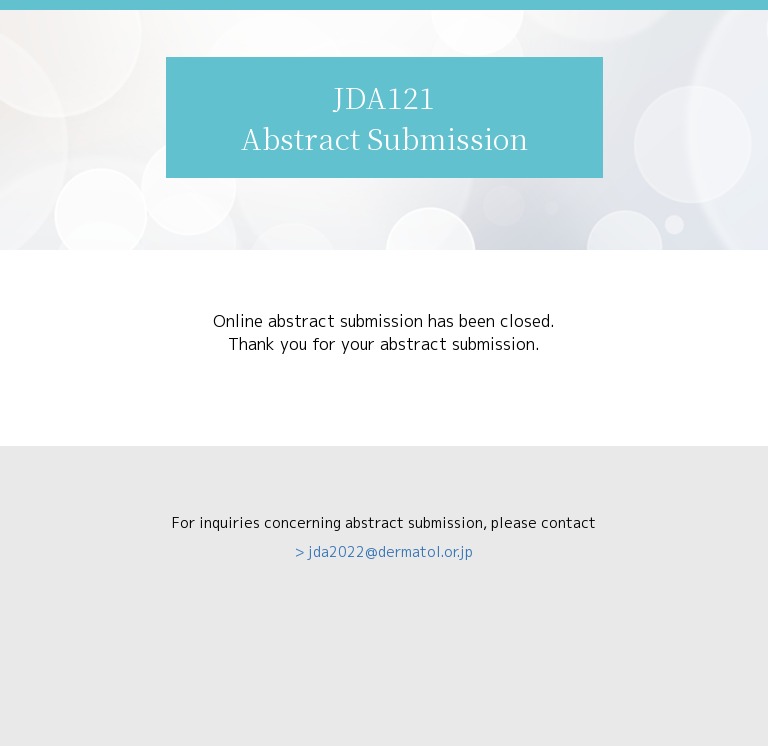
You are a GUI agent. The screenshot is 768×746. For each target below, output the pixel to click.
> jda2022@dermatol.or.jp (384, 552)
